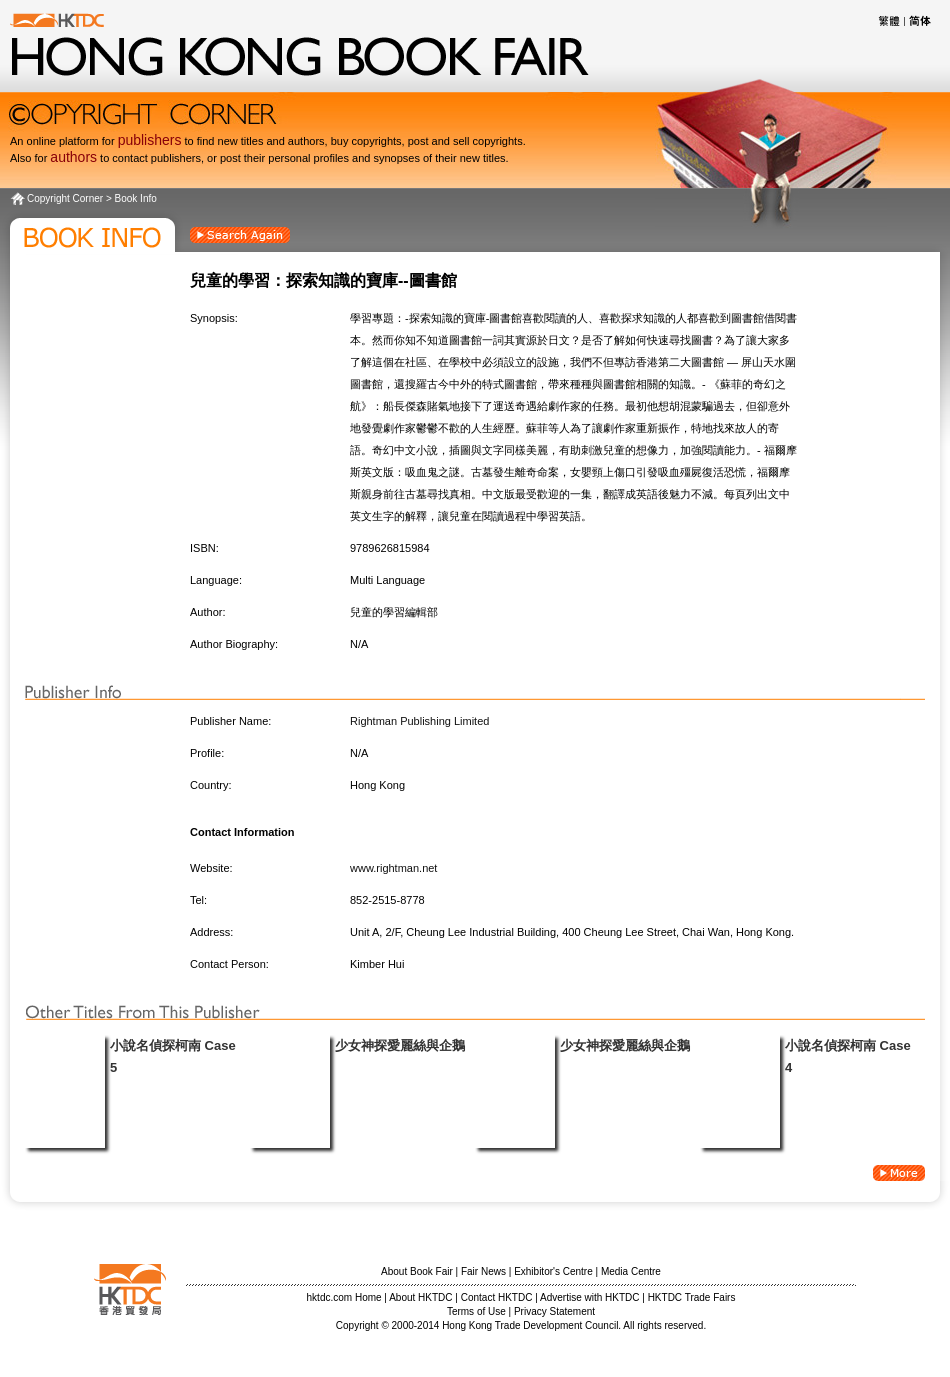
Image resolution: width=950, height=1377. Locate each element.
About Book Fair (417, 1271)
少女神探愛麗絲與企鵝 (400, 1045)
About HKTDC (420, 1297)
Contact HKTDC (497, 1297)
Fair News (483, 1271)
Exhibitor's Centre (553, 1271)
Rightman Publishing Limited (419, 721)
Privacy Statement (554, 1311)
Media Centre (631, 1271)
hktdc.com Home (344, 1297)
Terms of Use (476, 1311)
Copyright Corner (65, 198)
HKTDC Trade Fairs (692, 1297)
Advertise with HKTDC (589, 1297)
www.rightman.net (393, 868)
